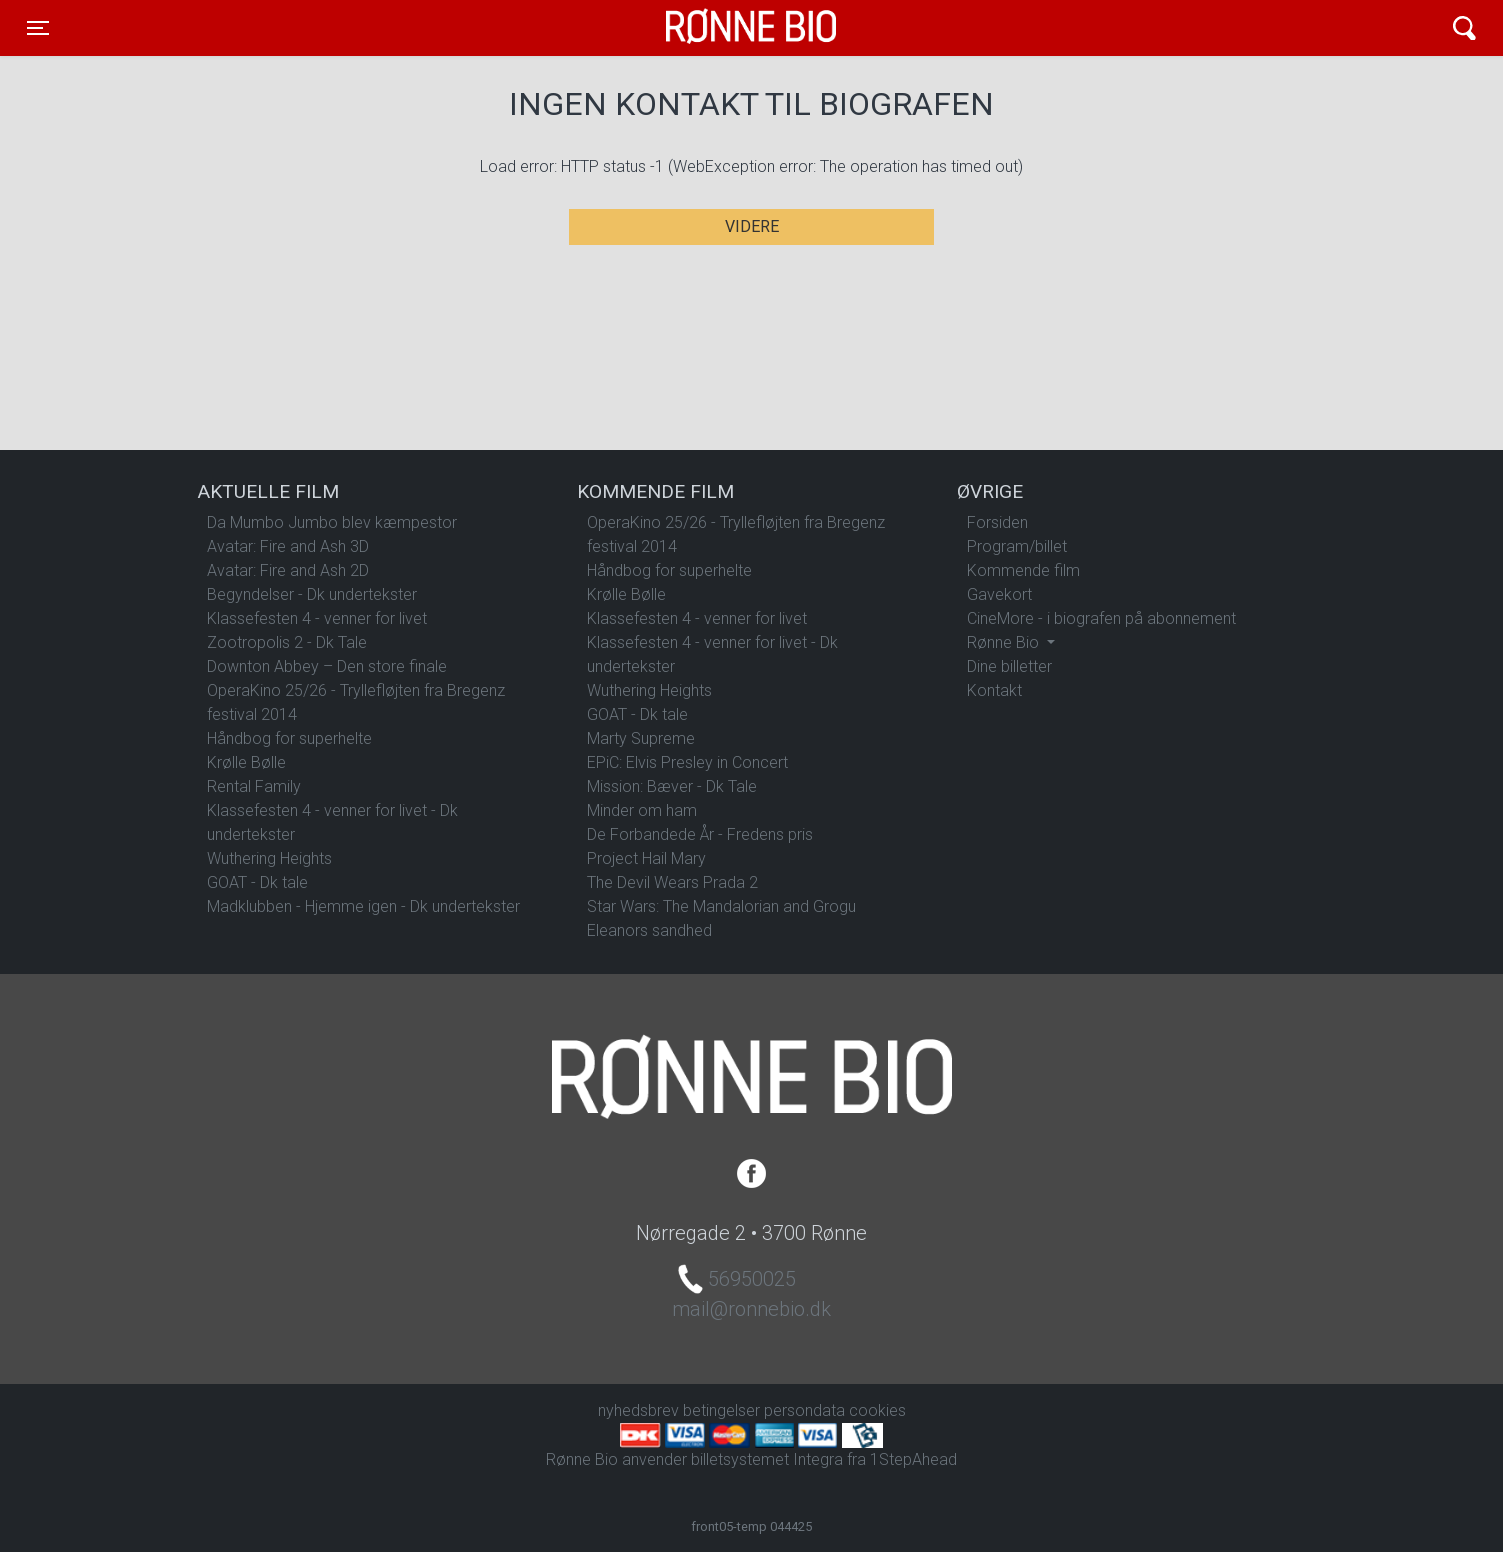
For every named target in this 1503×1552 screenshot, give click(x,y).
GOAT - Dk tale (257, 882)
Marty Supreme (641, 738)
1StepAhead (913, 1459)
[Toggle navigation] (38, 28)
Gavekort (999, 594)
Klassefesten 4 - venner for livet (317, 618)
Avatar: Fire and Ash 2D (288, 570)
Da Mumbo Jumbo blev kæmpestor (332, 522)
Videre (752, 226)
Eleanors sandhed (649, 930)
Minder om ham (642, 810)
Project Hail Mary (646, 858)
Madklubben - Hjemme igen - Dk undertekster (363, 906)
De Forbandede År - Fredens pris (700, 834)
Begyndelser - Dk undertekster (312, 594)
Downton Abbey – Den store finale (327, 666)
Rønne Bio (720, 28)
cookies (877, 1410)
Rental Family (254, 786)
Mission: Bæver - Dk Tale (672, 786)
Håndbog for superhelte (289, 738)
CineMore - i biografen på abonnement (1101, 618)
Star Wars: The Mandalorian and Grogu (721, 906)
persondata (804, 1410)
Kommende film (1023, 570)
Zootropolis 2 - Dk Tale (287, 642)
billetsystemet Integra (767, 1459)
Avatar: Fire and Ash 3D (288, 546)
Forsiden (997, 522)
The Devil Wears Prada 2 (672, 882)
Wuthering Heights (269, 858)
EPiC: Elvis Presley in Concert (687, 762)
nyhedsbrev (638, 1410)
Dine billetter (1009, 666)
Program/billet (1017, 546)
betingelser (721, 1410)
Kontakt (994, 690)
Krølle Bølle (246, 762)
